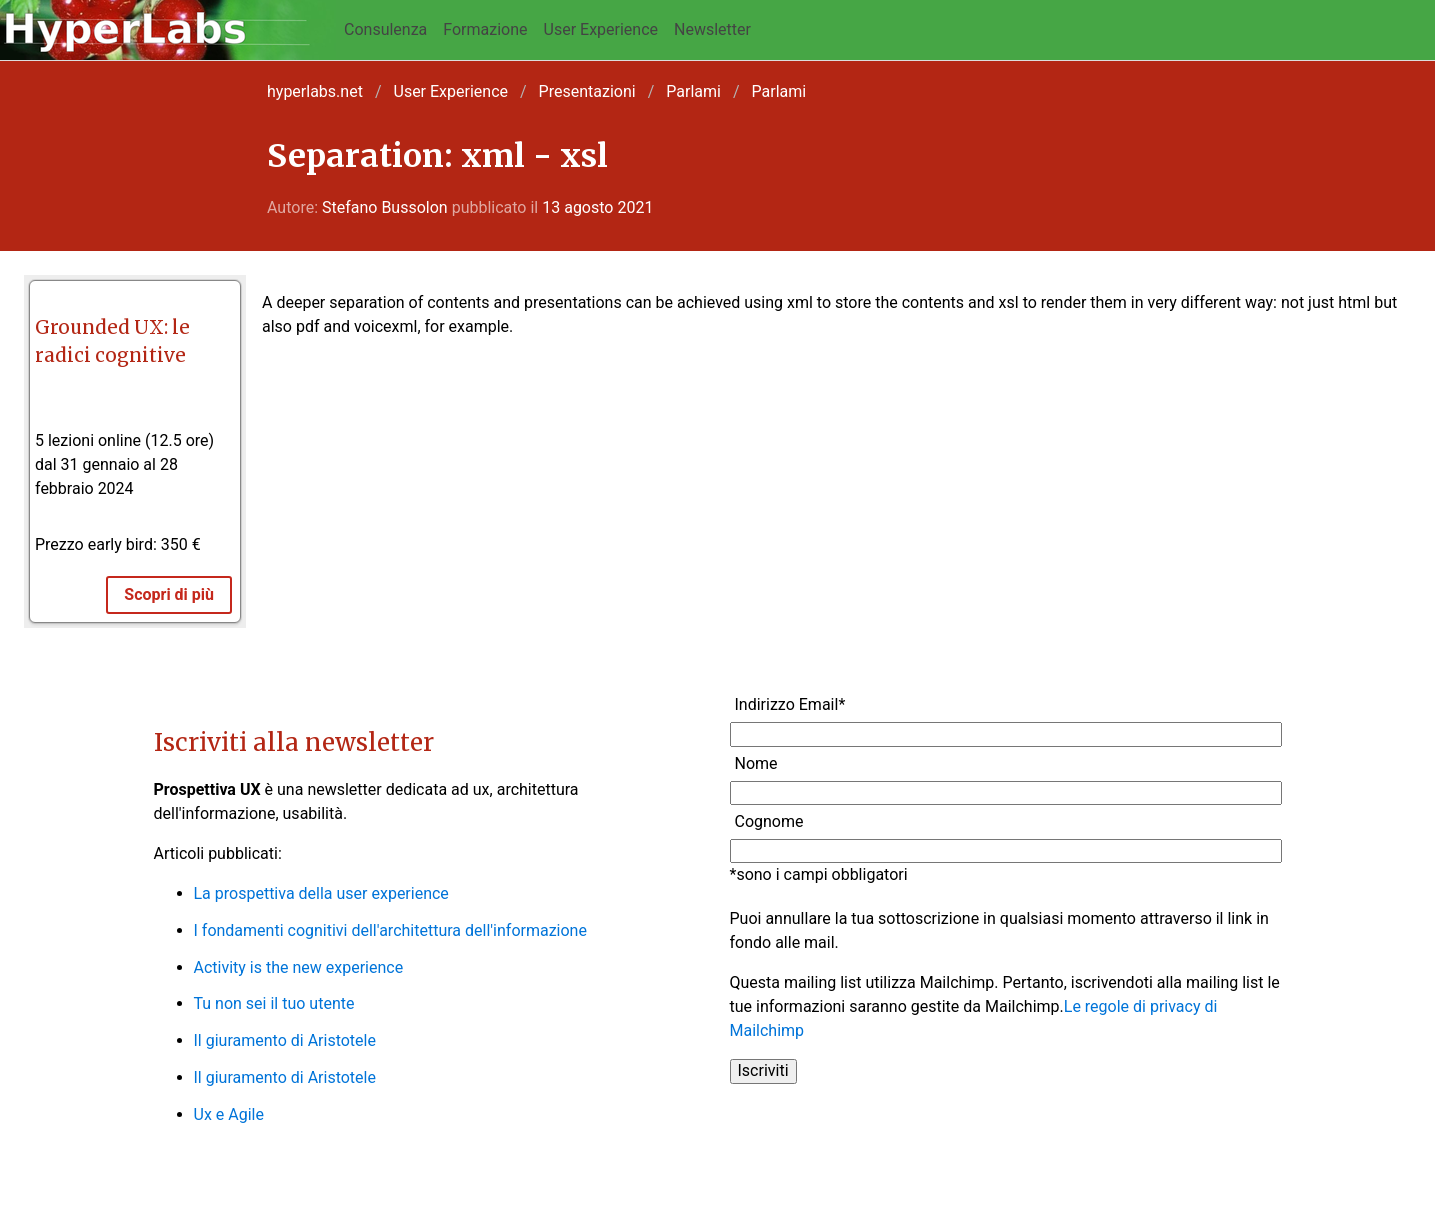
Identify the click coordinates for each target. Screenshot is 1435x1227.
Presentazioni (587, 91)
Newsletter (712, 29)
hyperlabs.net (315, 91)
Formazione (485, 29)
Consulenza (385, 29)
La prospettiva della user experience (321, 893)
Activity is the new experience (299, 967)
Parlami (693, 91)
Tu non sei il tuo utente (274, 1003)
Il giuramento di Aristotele (285, 1040)
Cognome (769, 821)
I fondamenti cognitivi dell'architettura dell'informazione (390, 930)
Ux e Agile (229, 1114)
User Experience (601, 29)
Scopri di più (169, 594)
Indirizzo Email (790, 704)
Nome (756, 763)
